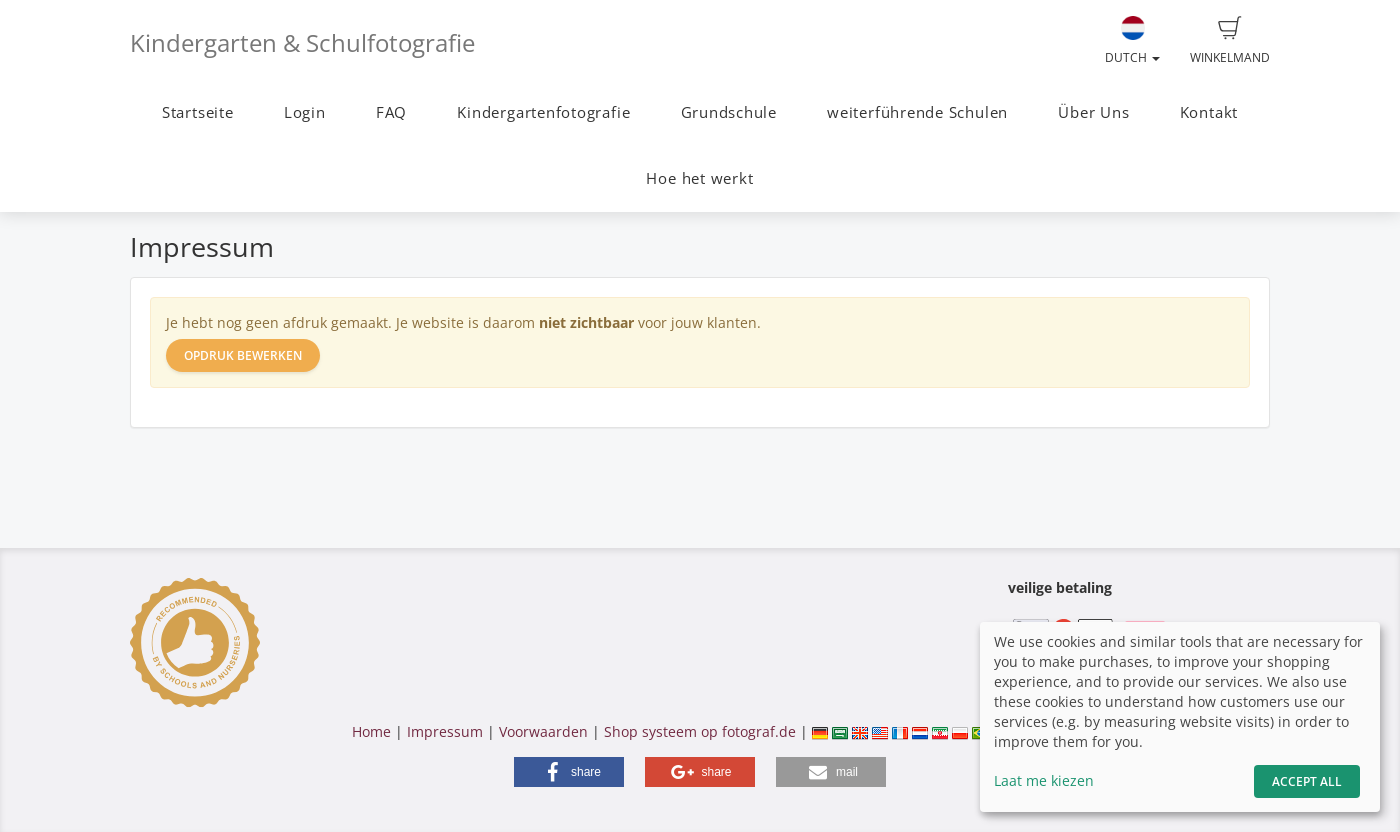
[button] (569, 772)
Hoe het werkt (699, 178)
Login (305, 112)
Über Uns (1093, 112)
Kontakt (1209, 112)
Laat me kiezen (1044, 780)
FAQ (391, 112)
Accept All (1307, 781)
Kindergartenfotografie (543, 112)
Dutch (1132, 41)
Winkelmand (1230, 41)
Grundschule (729, 112)
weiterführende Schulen (917, 112)
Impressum (445, 731)
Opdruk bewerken (243, 355)
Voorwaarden (543, 731)
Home (371, 731)
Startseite (198, 112)
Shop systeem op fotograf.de (700, 731)
